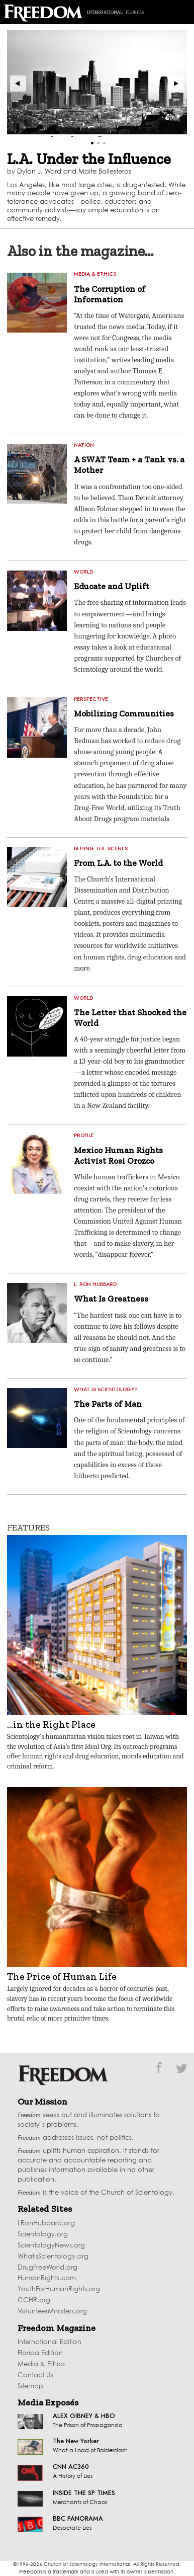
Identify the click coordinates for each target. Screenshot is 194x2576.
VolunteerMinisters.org (52, 2311)
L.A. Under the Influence (89, 158)
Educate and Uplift (111, 586)
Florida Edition (40, 2353)
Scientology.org (43, 2234)
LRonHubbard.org (46, 2223)
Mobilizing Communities (124, 713)
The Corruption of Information (109, 294)
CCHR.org (34, 2300)
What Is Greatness (111, 1299)
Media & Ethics (41, 2364)
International (105, 12)
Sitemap (30, 2386)
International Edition (49, 2342)
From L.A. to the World (118, 863)
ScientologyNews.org (51, 2245)
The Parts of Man (108, 1404)
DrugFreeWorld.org (47, 2268)
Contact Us (35, 2375)
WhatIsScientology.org (53, 2256)
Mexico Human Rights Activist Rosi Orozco (118, 1155)
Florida (135, 12)
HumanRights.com (47, 2278)
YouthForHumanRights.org (59, 2289)
